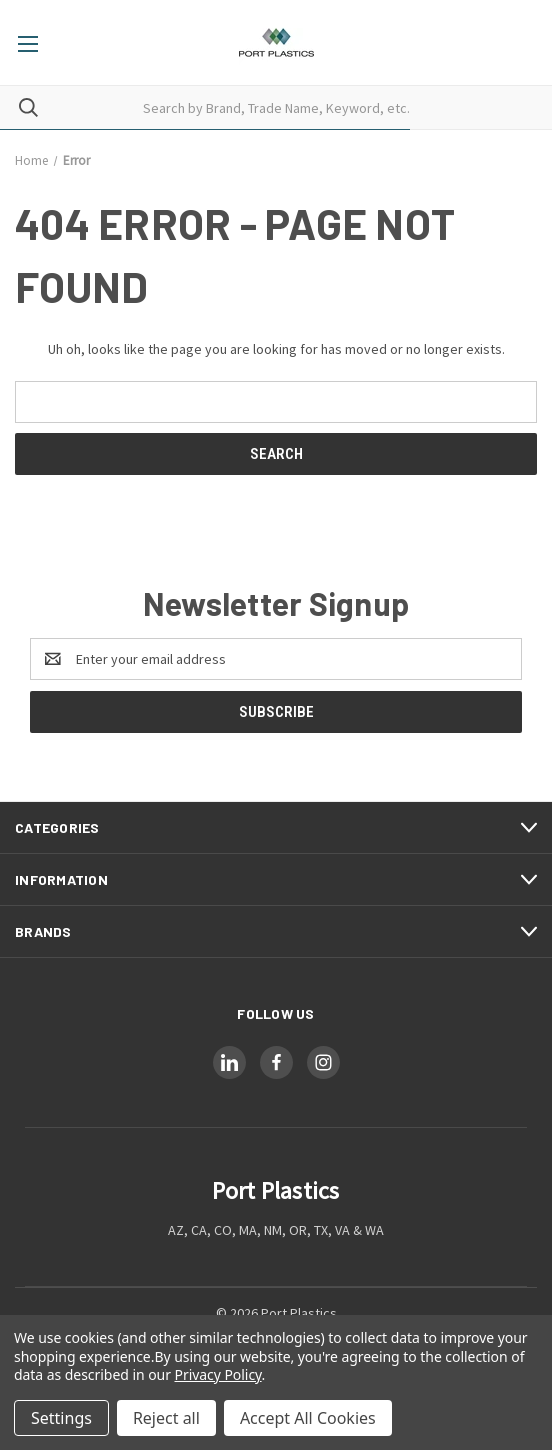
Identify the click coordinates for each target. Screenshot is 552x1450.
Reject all (166, 1418)
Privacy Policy (218, 1374)
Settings (61, 1418)
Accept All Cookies (308, 1418)
